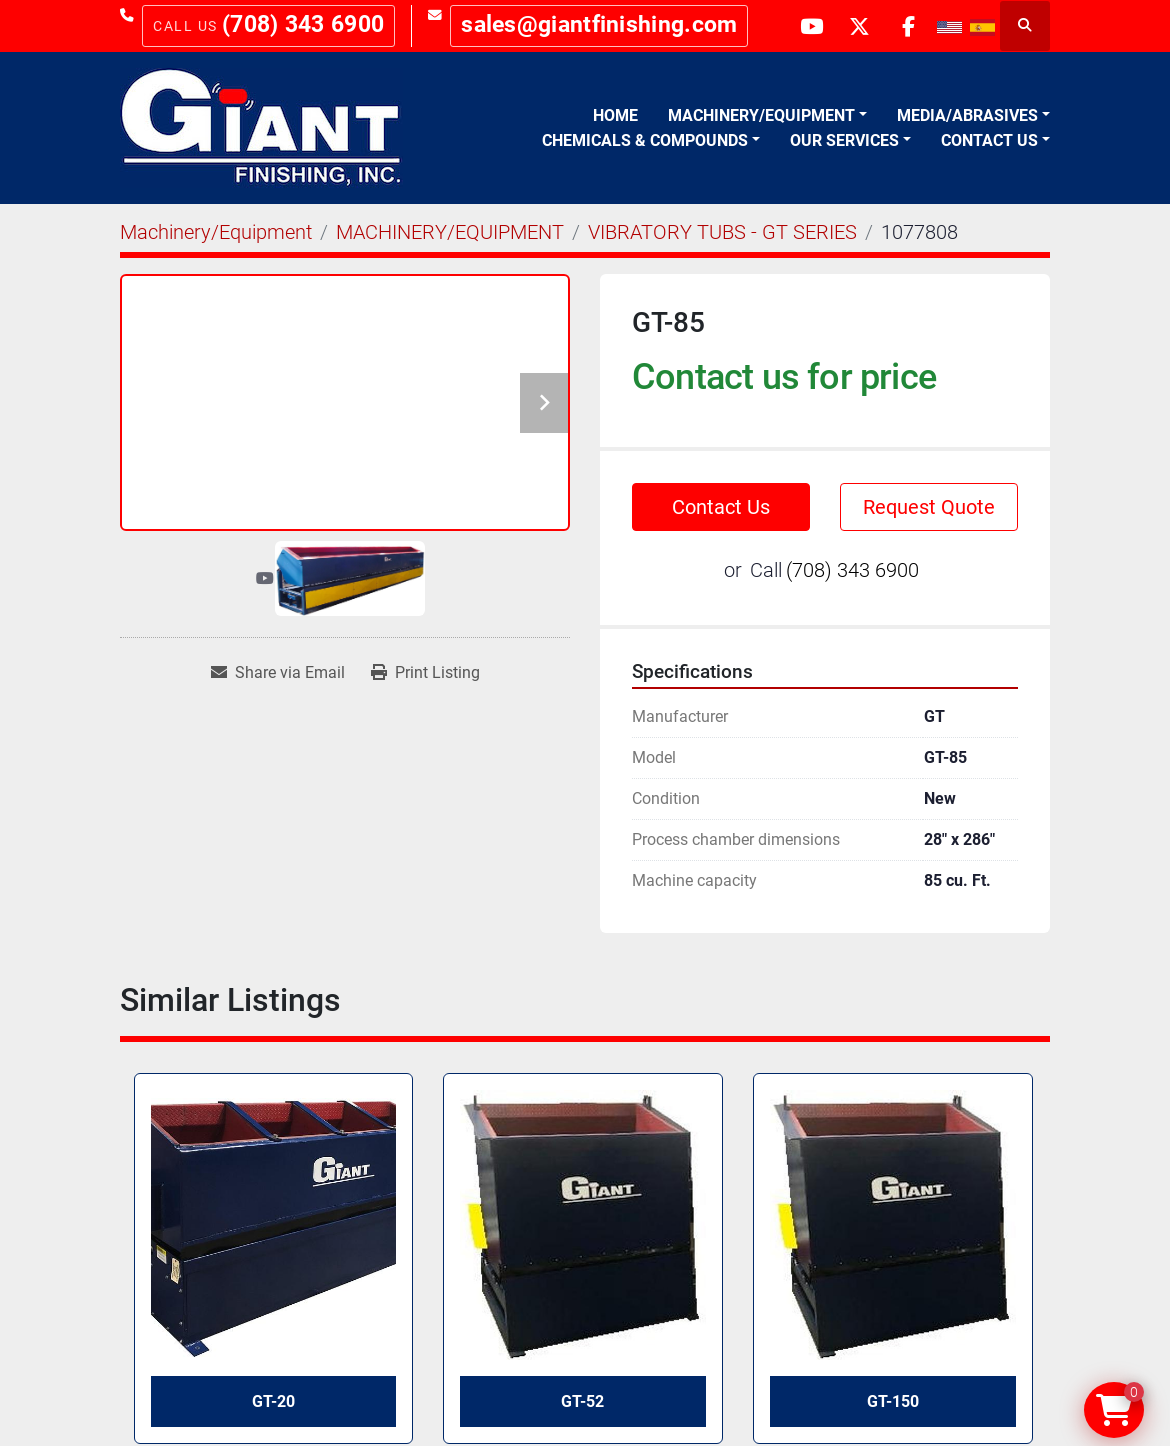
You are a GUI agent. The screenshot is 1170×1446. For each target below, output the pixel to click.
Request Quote (929, 507)
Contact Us (989, 140)
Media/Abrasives (967, 115)
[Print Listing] (425, 673)
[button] (767, 116)
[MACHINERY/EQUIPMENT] (450, 232)
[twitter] (856, 26)
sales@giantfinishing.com (599, 24)
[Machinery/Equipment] (216, 232)
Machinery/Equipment (761, 115)
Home (615, 115)
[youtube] (805, 26)
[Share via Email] (278, 673)
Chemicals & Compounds (645, 140)
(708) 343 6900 (303, 24)
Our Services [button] (844, 140)
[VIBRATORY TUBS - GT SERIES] (722, 232)
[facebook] (907, 26)
